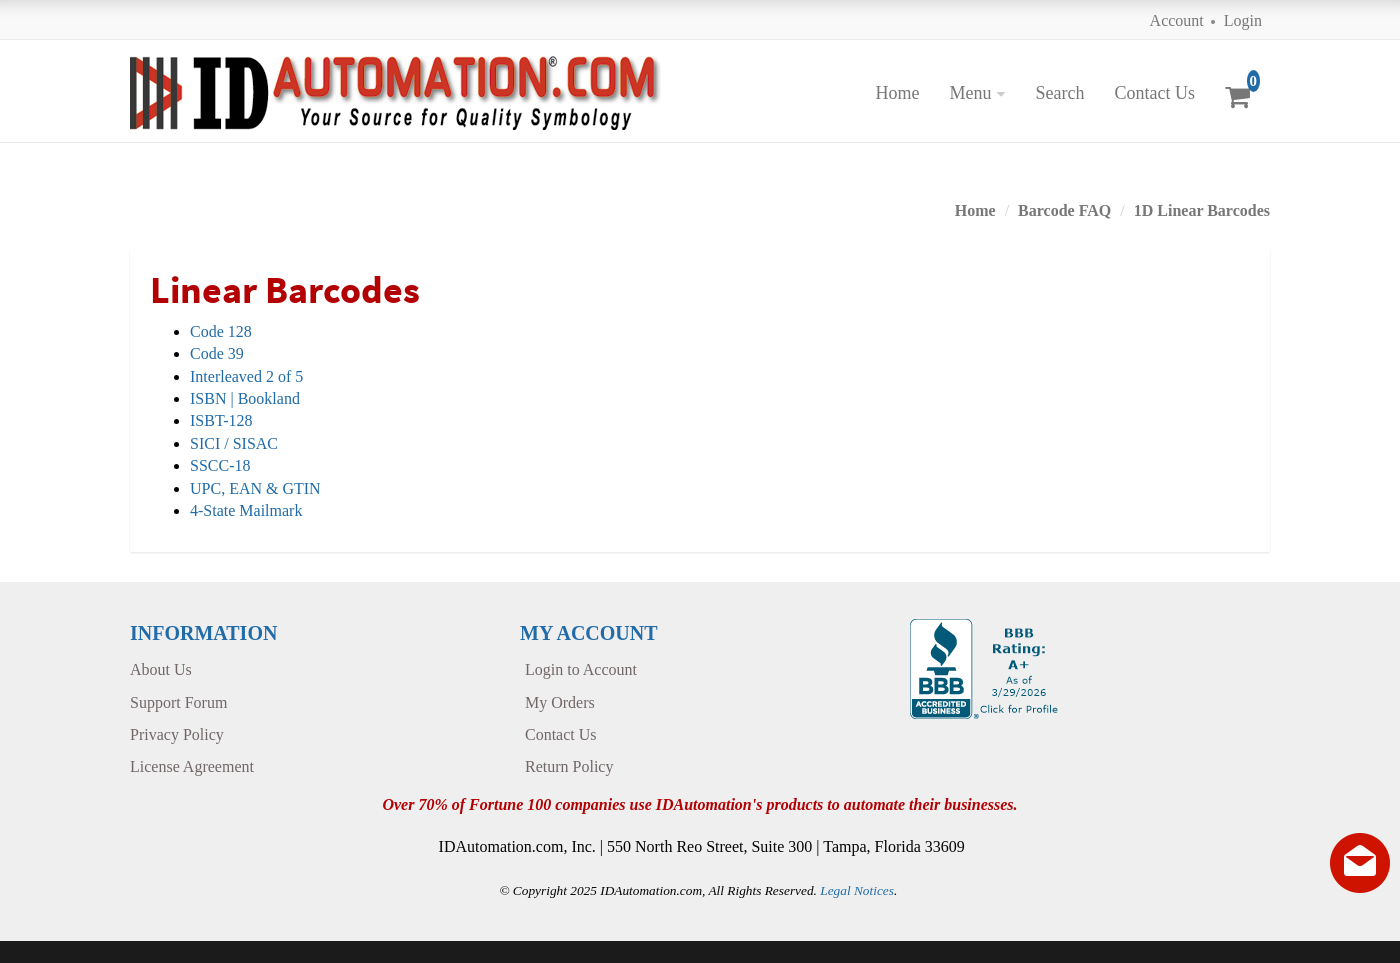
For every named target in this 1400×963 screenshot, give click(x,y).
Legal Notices (857, 890)
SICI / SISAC (234, 443)
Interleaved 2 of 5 (246, 376)
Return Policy (569, 766)
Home (897, 93)
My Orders (560, 702)
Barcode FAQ (1064, 210)
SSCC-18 (220, 465)
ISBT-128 (221, 420)
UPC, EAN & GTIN (255, 488)
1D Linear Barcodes (1202, 210)
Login (1243, 20)
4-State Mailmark (246, 510)
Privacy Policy (177, 734)
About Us (161, 669)
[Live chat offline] (1360, 863)
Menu (970, 93)
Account (1177, 20)
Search (1059, 93)
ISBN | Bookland (245, 398)
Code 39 (217, 353)
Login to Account (581, 669)
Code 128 (221, 331)
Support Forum (178, 702)
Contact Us (1154, 93)
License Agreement (192, 766)
